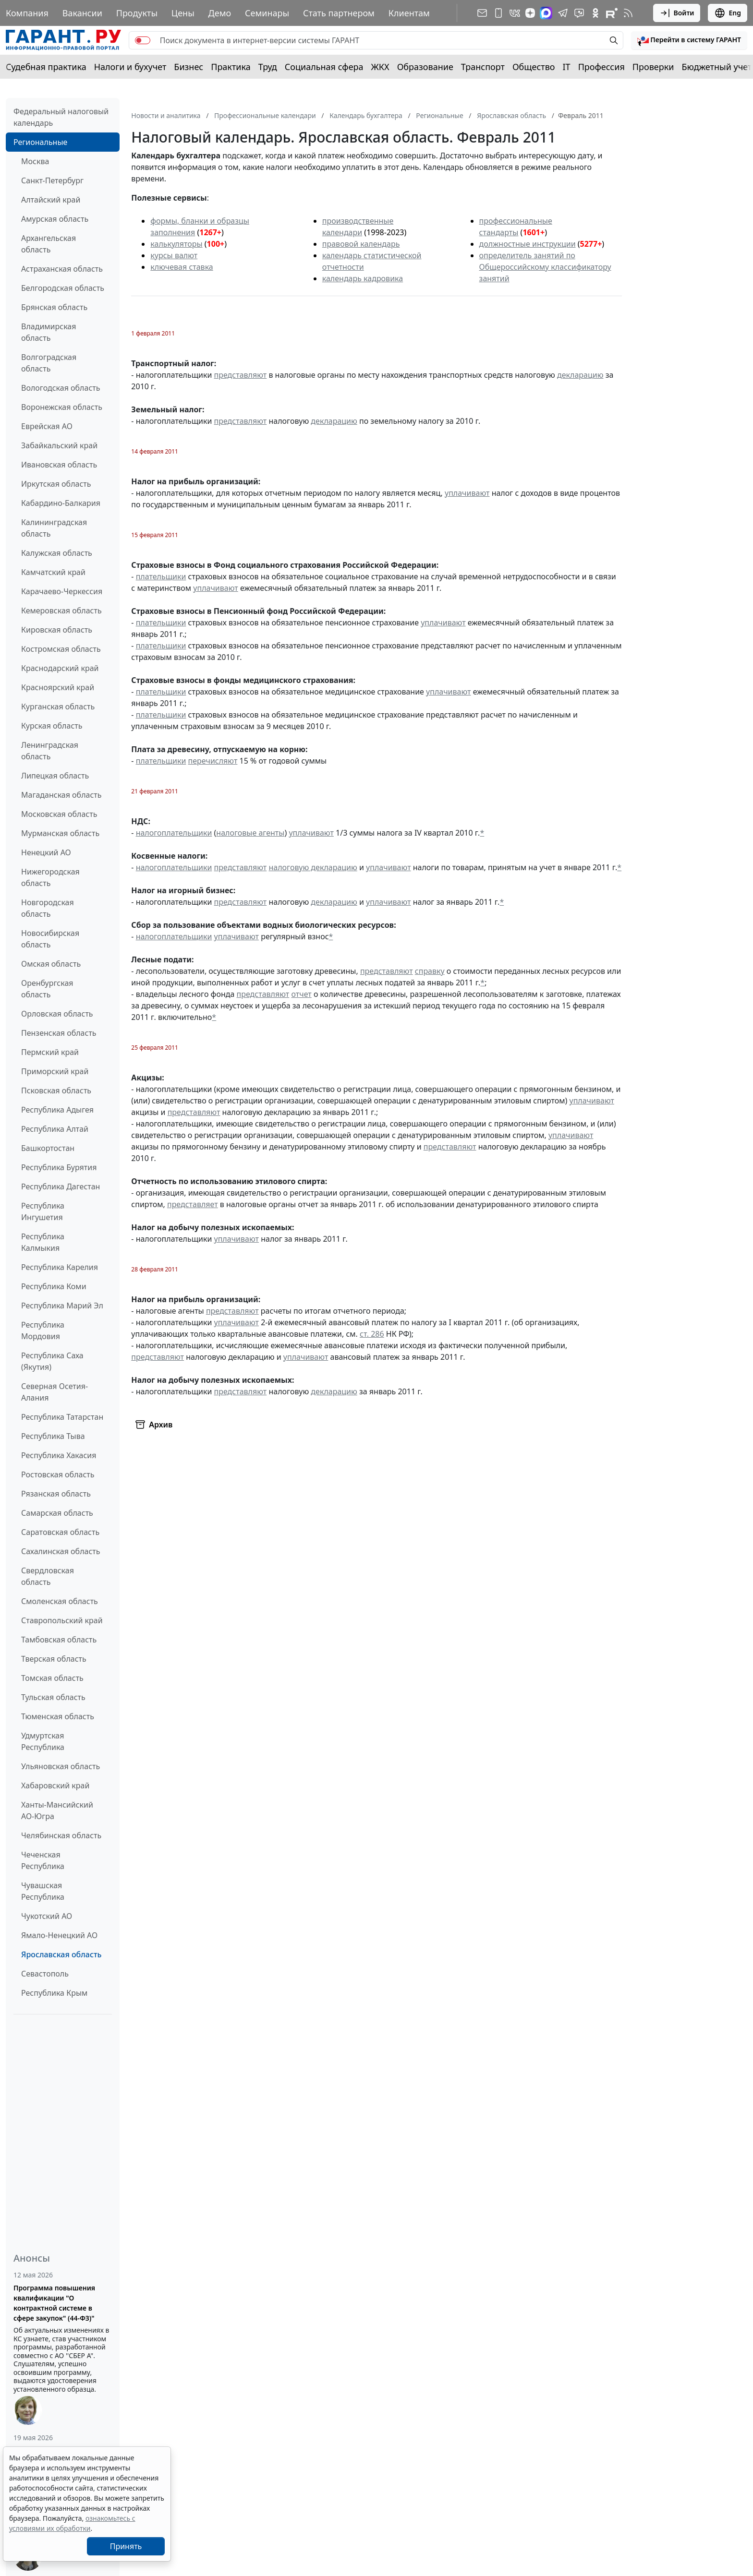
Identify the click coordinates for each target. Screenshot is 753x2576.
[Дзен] (530, 13)
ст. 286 (372, 1334)
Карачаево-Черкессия (61, 591)
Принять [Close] (126, 2546)
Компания (27, 13)
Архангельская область (48, 244)
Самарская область (57, 1513)
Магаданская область (61, 795)
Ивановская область (59, 464)
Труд (267, 66)
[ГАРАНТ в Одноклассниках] (595, 13)
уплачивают (467, 493)
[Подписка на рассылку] (482, 13)
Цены (182, 13)
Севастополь (45, 1973)
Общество (533, 66)
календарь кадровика (362, 278)
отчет (301, 994)
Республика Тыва (53, 1436)
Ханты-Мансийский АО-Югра (57, 1810)
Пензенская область (59, 1033)
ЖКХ (380, 66)
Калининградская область (54, 528)
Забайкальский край (59, 445)
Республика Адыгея (57, 1109)
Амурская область (54, 219)
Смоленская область (59, 1601)
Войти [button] (676, 13)
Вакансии (82, 13)
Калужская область (56, 553)
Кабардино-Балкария (60, 503)
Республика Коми (53, 1286)
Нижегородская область (50, 877)
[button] (689, 40)
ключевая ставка (181, 267)
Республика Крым (54, 1993)
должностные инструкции (527, 244)
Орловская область (57, 1013)
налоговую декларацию (312, 867)
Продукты (137, 13)
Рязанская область (56, 1493)
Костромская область (61, 649)
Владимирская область (48, 332)
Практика (230, 66)
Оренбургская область (47, 989)
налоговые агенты (250, 832)
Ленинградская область (49, 751)
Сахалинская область (60, 1551)
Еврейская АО (47, 426)
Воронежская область (61, 407)
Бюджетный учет (716, 66)
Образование (425, 66)
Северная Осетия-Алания (54, 1392)
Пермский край (50, 1052)
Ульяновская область (60, 1766)
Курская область (51, 725)
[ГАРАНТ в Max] (546, 13)
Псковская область (56, 1090)
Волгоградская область (48, 363)
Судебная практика (46, 66)
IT (567, 66)
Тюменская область (57, 1716)
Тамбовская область (59, 1639)
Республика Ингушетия (42, 1211)
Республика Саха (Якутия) (52, 1361)
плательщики (161, 576)
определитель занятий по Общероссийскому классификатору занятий (545, 267)
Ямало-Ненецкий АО (59, 1935)
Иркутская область (56, 484)
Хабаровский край (55, 1785)
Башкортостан (47, 1148)
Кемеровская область (61, 610)
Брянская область (54, 307)
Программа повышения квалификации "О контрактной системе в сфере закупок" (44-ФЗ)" (54, 2303)
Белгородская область (62, 288)
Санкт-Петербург (52, 180)
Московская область (59, 814)
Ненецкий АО (46, 852)
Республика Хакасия (58, 1455)
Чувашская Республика (42, 1891)
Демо (219, 13)
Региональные (40, 142)
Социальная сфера (324, 66)
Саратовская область (60, 1532)
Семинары (267, 13)
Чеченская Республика (42, 1860)
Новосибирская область (50, 939)
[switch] (142, 40)
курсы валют (173, 255)
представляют (240, 375)
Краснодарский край (60, 668)
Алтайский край (50, 199)
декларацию (580, 375)
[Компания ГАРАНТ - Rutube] (612, 13)
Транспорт (483, 66)
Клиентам (409, 13)
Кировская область (56, 629)
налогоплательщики (174, 832)
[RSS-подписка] (628, 13)
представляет (192, 1204)
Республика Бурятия (59, 1167)
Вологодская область (60, 388)
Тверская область (53, 1658)
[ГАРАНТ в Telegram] (563, 13)
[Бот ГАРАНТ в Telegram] (579, 13)
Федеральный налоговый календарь (61, 117)
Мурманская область (60, 833)
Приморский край (54, 1071)
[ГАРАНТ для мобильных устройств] (498, 13)
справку (430, 971)
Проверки (653, 66)
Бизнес (188, 66)
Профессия (601, 66)
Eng (727, 13)
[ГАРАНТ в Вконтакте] (515, 13)
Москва (35, 161)
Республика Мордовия (42, 1330)
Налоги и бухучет (130, 66)
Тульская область (53, 1697)
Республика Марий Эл (62, 1305)
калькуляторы (176, 244)
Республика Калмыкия (42, 1242)
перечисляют (213, 760)
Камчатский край (53, 572)
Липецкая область (55, 775)
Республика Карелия (59, 1267)
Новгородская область (47, 908)
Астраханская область (62, 269)
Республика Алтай (54, 1129)
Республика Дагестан (60, 1186)
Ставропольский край (62, 1620)
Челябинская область (61, 1835)
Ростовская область (57, 1474)
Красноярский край (57, 687)
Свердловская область (47, 1576)
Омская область (51, 964)
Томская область (52, 1678)
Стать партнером (339, 13)
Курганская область (58, 706)
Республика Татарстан (62, 1417)
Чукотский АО (46, 1916)
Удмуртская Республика (42, 1741)
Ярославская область (61, 1954)
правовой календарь (361, 244)
